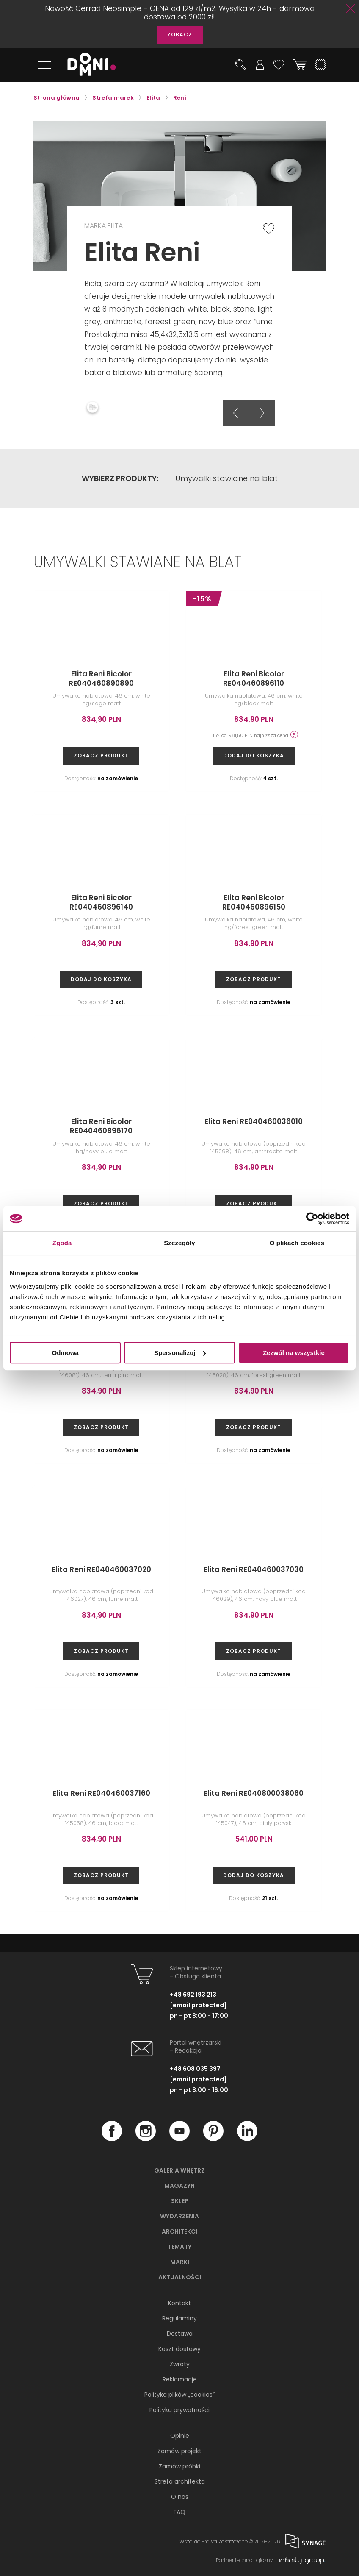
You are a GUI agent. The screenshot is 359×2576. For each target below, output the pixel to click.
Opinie (179, 2434)
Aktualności (179, 2276)
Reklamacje (180, 2378)
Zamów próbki (179, 2465)
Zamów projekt (179, 2449)
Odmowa (65, 1352)
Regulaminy (179, 2317)
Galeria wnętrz (179, 2169)
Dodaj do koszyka (253, 753)
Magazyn (179, 2184)
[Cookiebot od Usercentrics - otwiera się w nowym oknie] (312, 1218)
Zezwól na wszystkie (294, 1352)
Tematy (179, 2245)
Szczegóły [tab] (179, 1242)
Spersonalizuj (180, 1352)
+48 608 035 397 (195, 2067)
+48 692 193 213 (193, 1993)
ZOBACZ (179, 34)
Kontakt (179, 2302)
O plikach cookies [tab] (297, 1242)
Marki (179, 2260)
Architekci (179, 2230)
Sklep (179, 2199)
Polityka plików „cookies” (179, 2393)
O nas (179, 2495)
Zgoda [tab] (62, 1242)
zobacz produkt (101, 753)
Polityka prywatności (179, 2408)
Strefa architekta (180, 2480)
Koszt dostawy (179, 2347)
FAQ (179, 2510)
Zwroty (180, 2363)
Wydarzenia (179, 2215)
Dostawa (180, 2332)
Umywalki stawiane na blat (226, 476)
